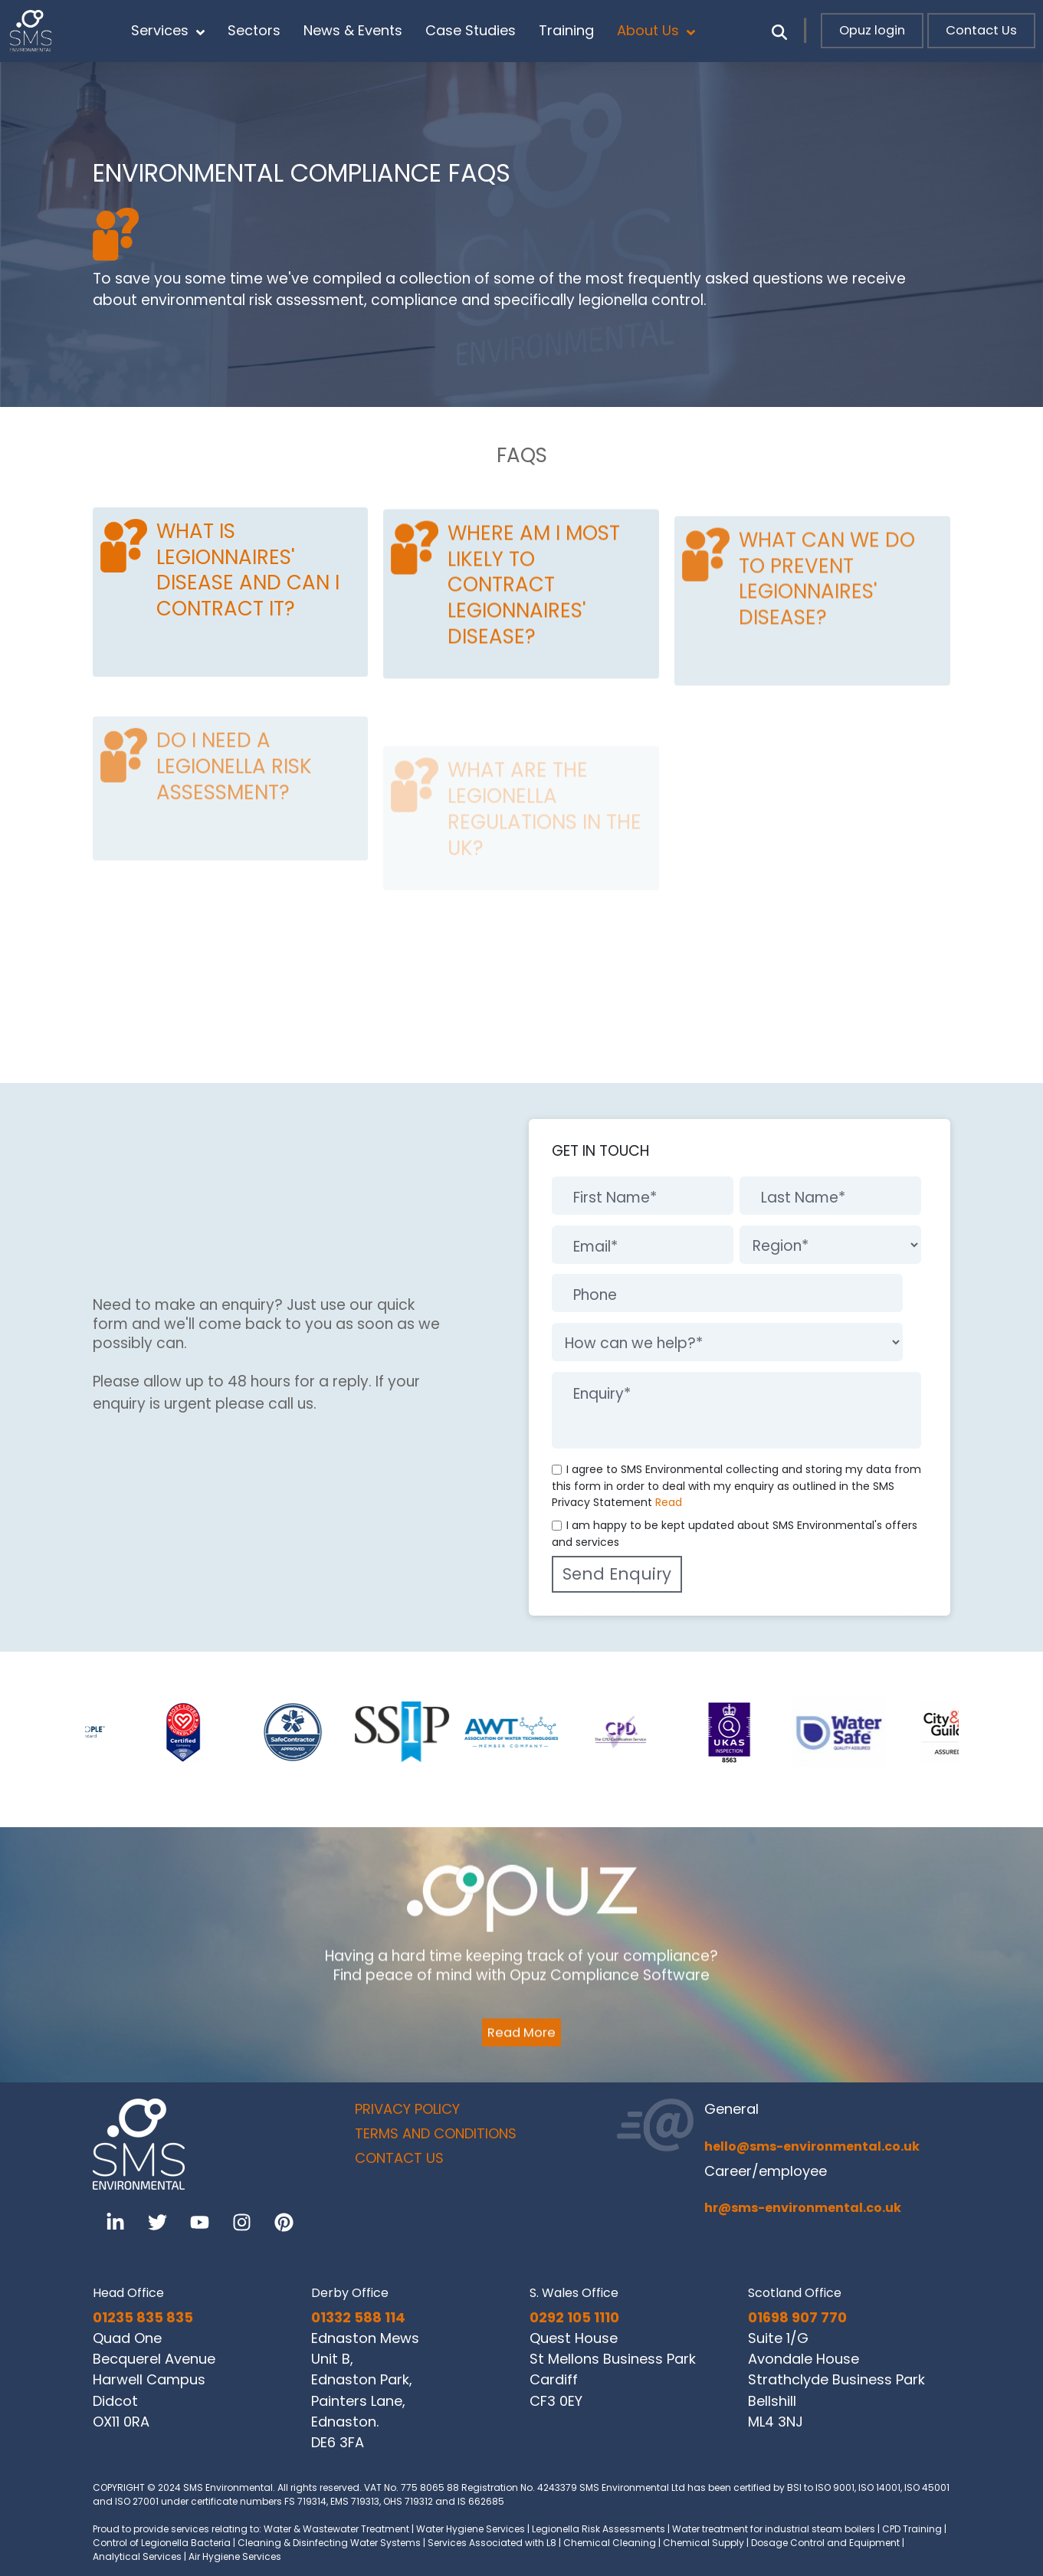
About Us (656, 31)
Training (566, 30)
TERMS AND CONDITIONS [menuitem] (436, 2133)
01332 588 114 (358, 2317)
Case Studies (470, 30)
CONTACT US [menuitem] (399, 2157)
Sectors (254, 30)
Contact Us (981, 30)
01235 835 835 (143, 2317)
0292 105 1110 (574, 2317)
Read (668, 1502)
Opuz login (872, 30)
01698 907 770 (797, 2317)
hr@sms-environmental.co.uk (802, 2208)
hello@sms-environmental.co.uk (812, 2146)
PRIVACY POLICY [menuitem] (407, 2108)
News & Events (352, 30)
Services (168, 31)
